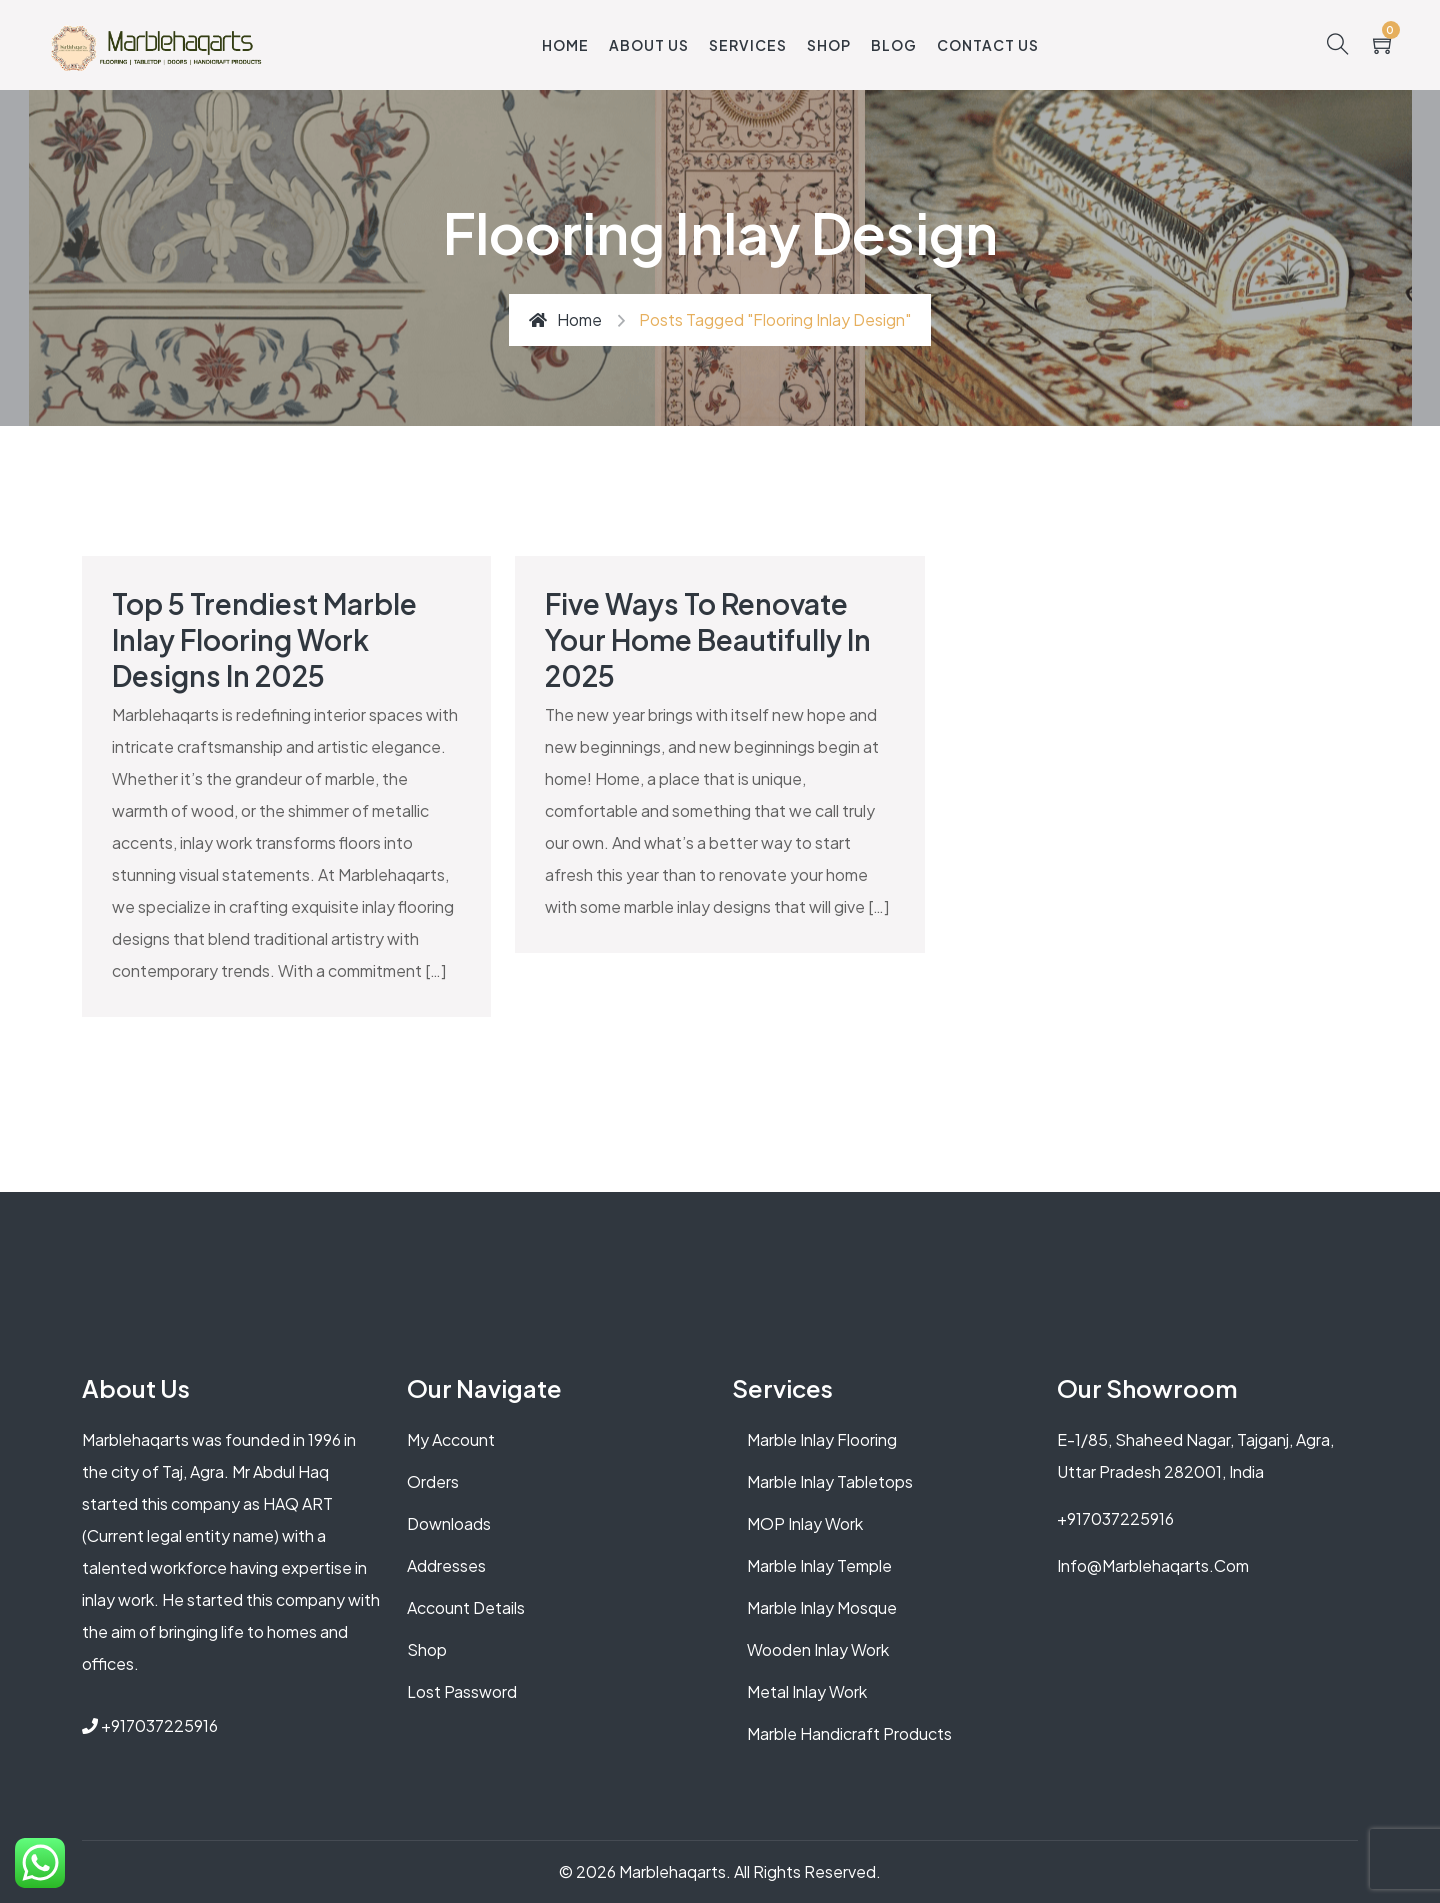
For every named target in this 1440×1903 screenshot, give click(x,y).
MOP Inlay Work (805, 1523)
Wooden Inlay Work (818, 1649)
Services (748, 45)
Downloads (449, 1523)
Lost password (462, 1691)
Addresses (446, 1565)
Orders (433, 1481)
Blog (894, 45)
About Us (649, 45)
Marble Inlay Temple (819, 1565)
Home (565, 45)
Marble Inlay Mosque (822, 1607)
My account (451, 1439)
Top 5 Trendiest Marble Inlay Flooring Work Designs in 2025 (264, 639)
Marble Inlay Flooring (822, 1439)
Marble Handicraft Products (849, 1733)
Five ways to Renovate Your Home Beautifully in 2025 (708, 639)
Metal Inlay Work (807, 1691)
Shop (829, 45)
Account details (466, 1607)
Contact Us (988, 45)
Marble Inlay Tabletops (830, 1481)
